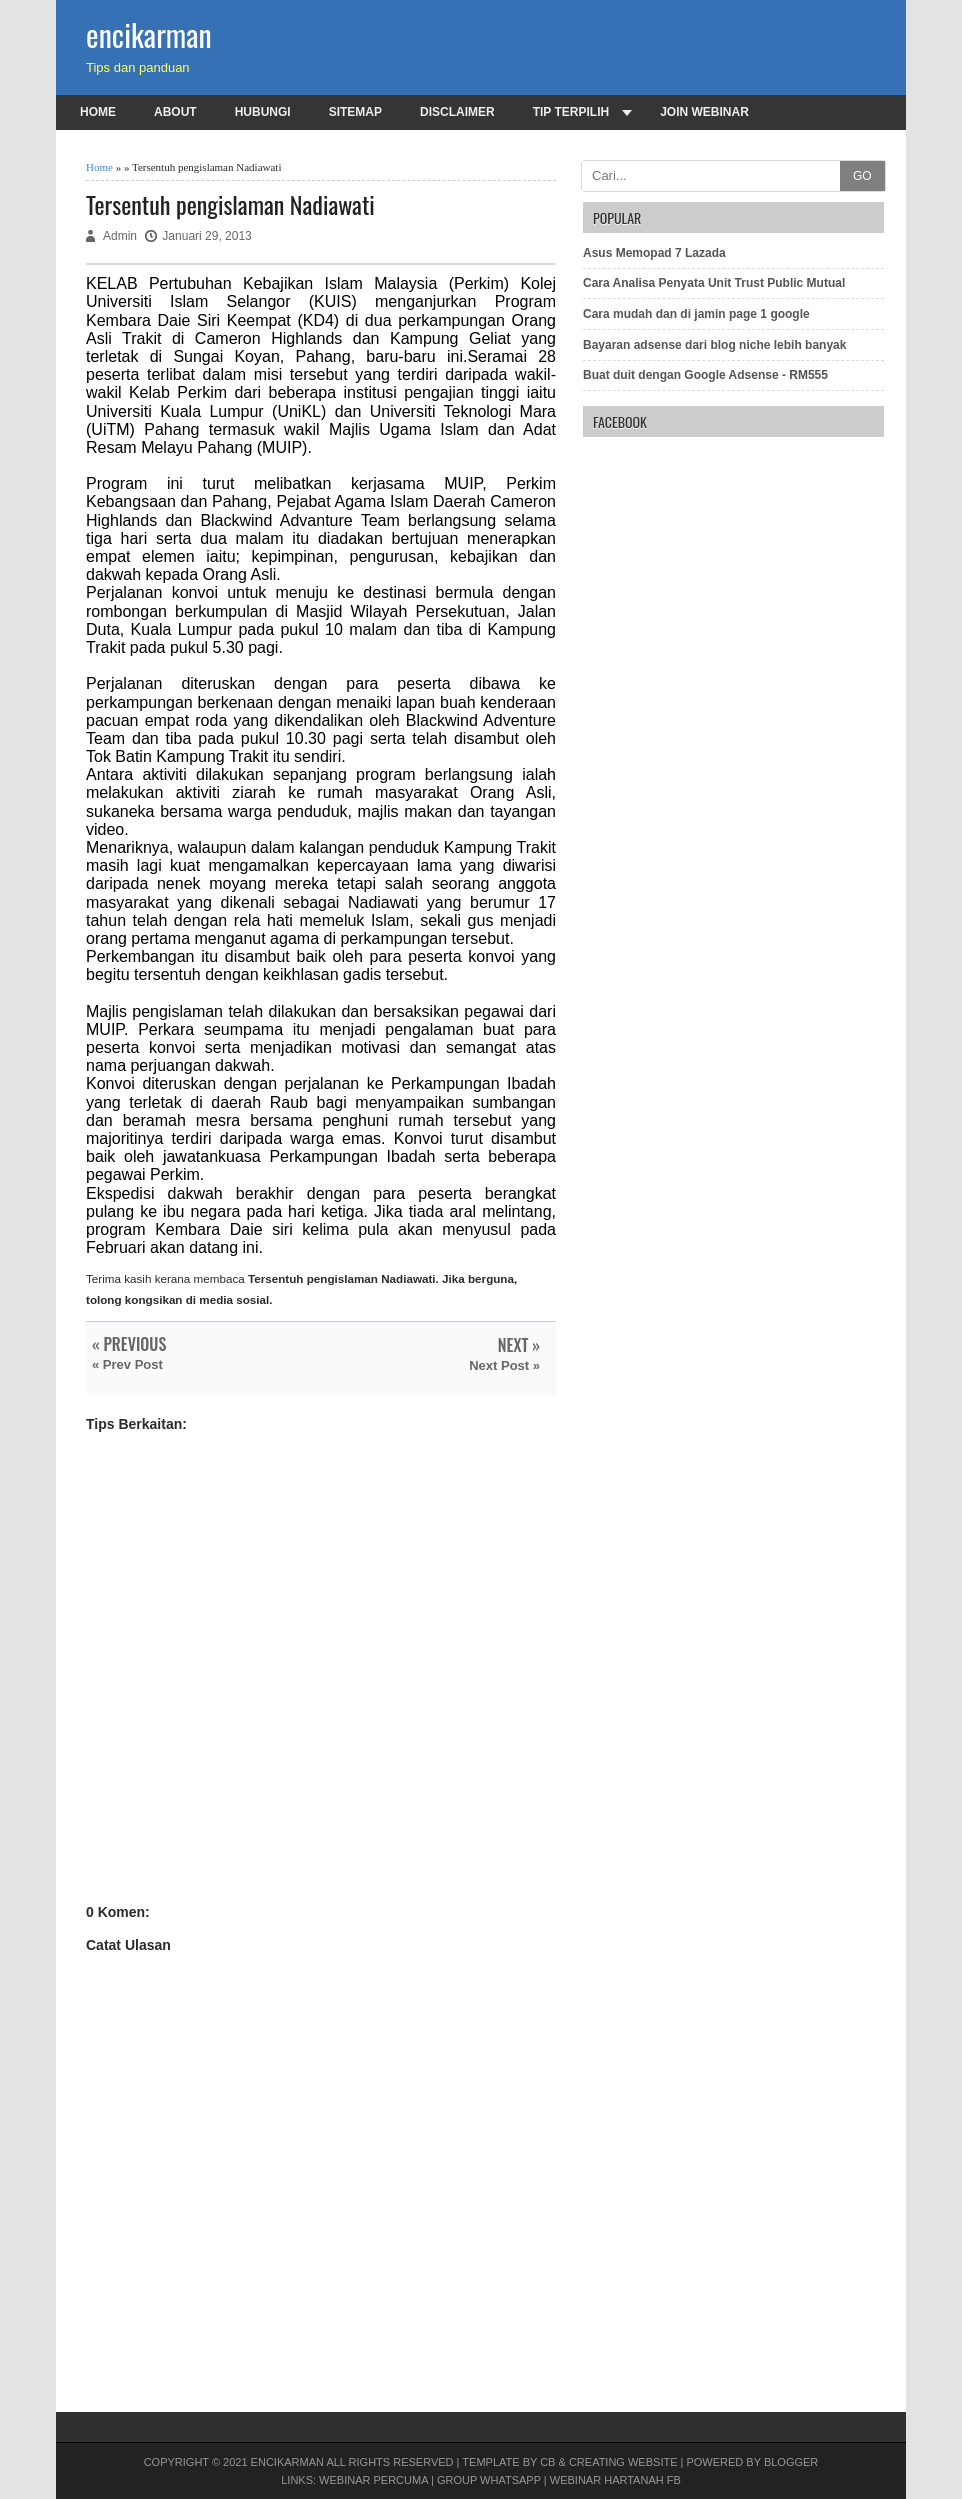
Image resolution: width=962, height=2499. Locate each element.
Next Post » (504, 1365)
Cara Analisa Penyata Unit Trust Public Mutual (714, 283)
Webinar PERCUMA (373, 2480)
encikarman (149, 34)
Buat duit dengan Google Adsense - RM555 (705, 375)
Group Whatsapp (489, 2480)
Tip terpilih (571, 112)
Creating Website (623, 2462)
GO (862, 176)
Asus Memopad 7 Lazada (654, 253)
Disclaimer (457, 112)
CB (547, 2462)
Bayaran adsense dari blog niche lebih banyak (714, 345)
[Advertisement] (321, 1687)
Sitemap (355, 112)
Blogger (791, 2462)
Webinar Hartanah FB (615, 2480)
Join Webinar (704, 112)
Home (98, 112)
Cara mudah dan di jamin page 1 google (696, 314)
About (175, 112)
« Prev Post (127, 1364)
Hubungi (263, 112)
